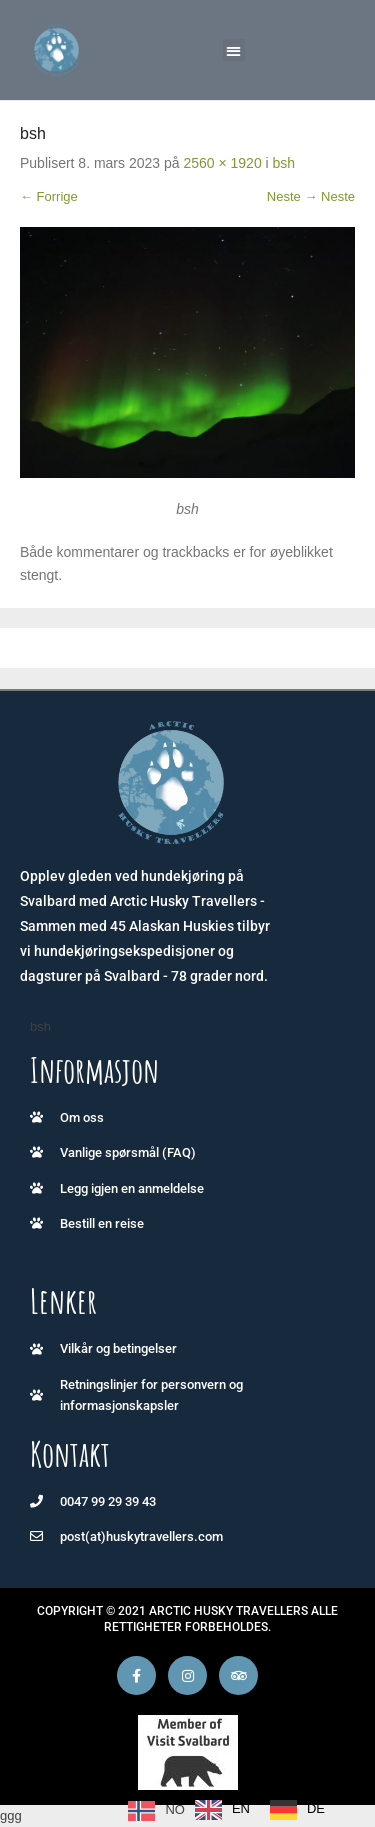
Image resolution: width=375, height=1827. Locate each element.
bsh (284, 163)
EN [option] (241, 1808)
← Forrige (49, 196)
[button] (234, 50)
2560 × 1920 (222, 163)
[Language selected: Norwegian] (231, 1810)
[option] (222, 1810)
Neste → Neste (311, 196)
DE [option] (316, 1808)
